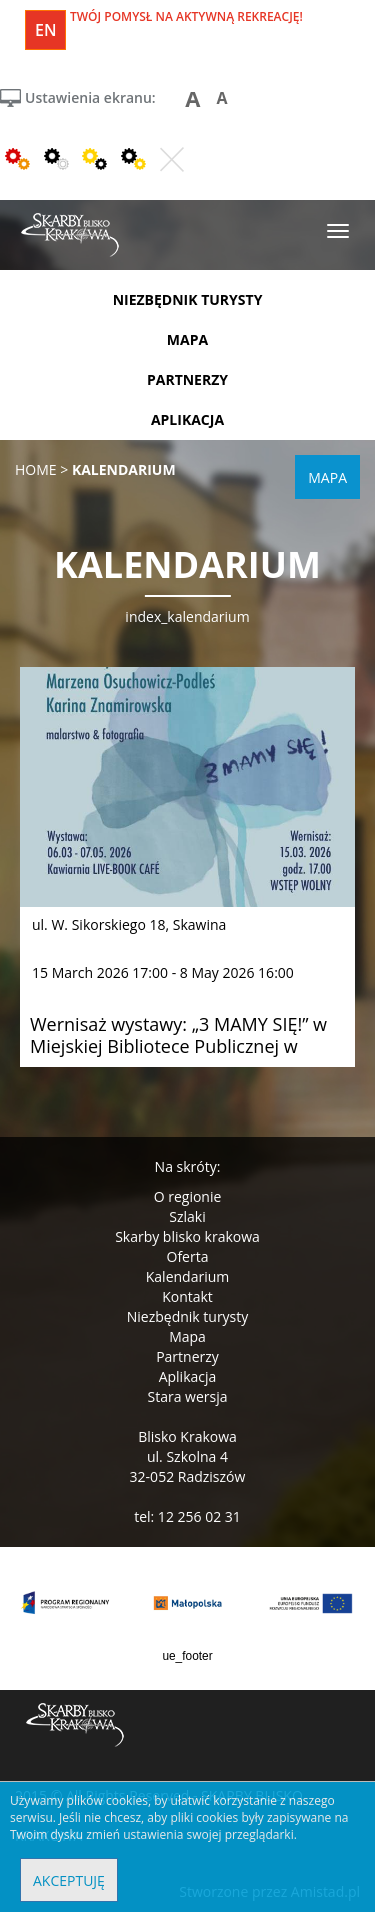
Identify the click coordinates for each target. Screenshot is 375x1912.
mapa (187, 339)
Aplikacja (188, 1376)
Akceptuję (69, 1880)
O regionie (188, 1196)
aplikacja (187, 419)
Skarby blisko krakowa (187, 1236)
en (45, 30)
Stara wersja (187, 1396)
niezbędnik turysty (188, 299)
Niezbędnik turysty (188, 1316)
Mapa (187, 1336)
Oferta (188, 1256)
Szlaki (187, 1216)
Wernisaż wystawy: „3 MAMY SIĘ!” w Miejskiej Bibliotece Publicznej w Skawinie (178, 1046)
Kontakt (187, 1296)
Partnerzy (187, 1356)
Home (36, 469)
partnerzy (187, 379)
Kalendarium (187, 1276)
